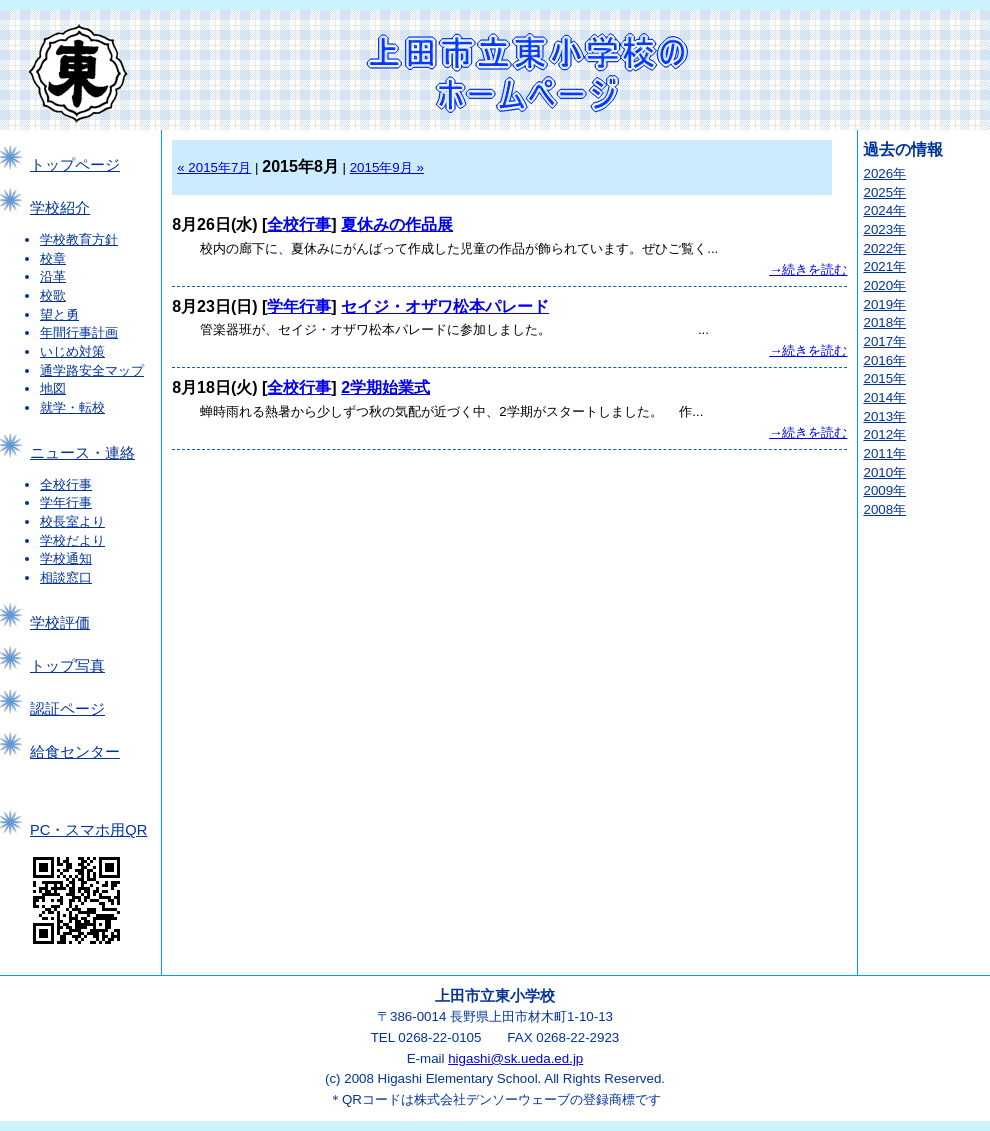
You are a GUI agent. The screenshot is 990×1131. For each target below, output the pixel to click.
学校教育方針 (79, 239)
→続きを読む (808, 269)
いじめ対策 (72, 351)
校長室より (72, 521)
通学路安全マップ (92, 370)
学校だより (72, 540)
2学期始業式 (385, 387)
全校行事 (66, 484)
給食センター (75, 752)
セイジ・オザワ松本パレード (445, 306)
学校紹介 (60, 208)
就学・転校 (72, 407)
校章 (53, 258)
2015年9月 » (387, 167)
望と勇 (59, 314)
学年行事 (66, 502)
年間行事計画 (79, 332)
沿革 (53, 276)
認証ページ (67, 709)
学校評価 (60, 623)
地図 (53, 388)
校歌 (53, 295)
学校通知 (66, 558)
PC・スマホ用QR (88, 830)
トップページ (75, 165)
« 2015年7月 (214, 167)
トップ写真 (67, 666)
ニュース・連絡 (82, 453)
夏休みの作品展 (397, 224)
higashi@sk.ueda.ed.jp (515, 1058)
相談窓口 (66, 577)
